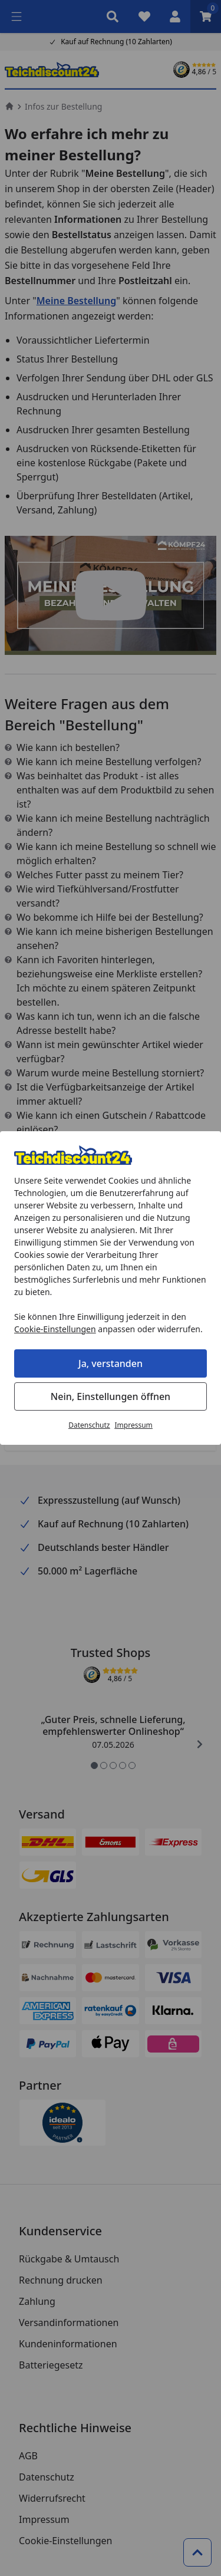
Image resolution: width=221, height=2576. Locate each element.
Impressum (134, 1425)
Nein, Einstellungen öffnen (110, 1396)
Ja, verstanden (110, 1363)
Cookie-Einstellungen (55, 1329)
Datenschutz (89, 1425)
